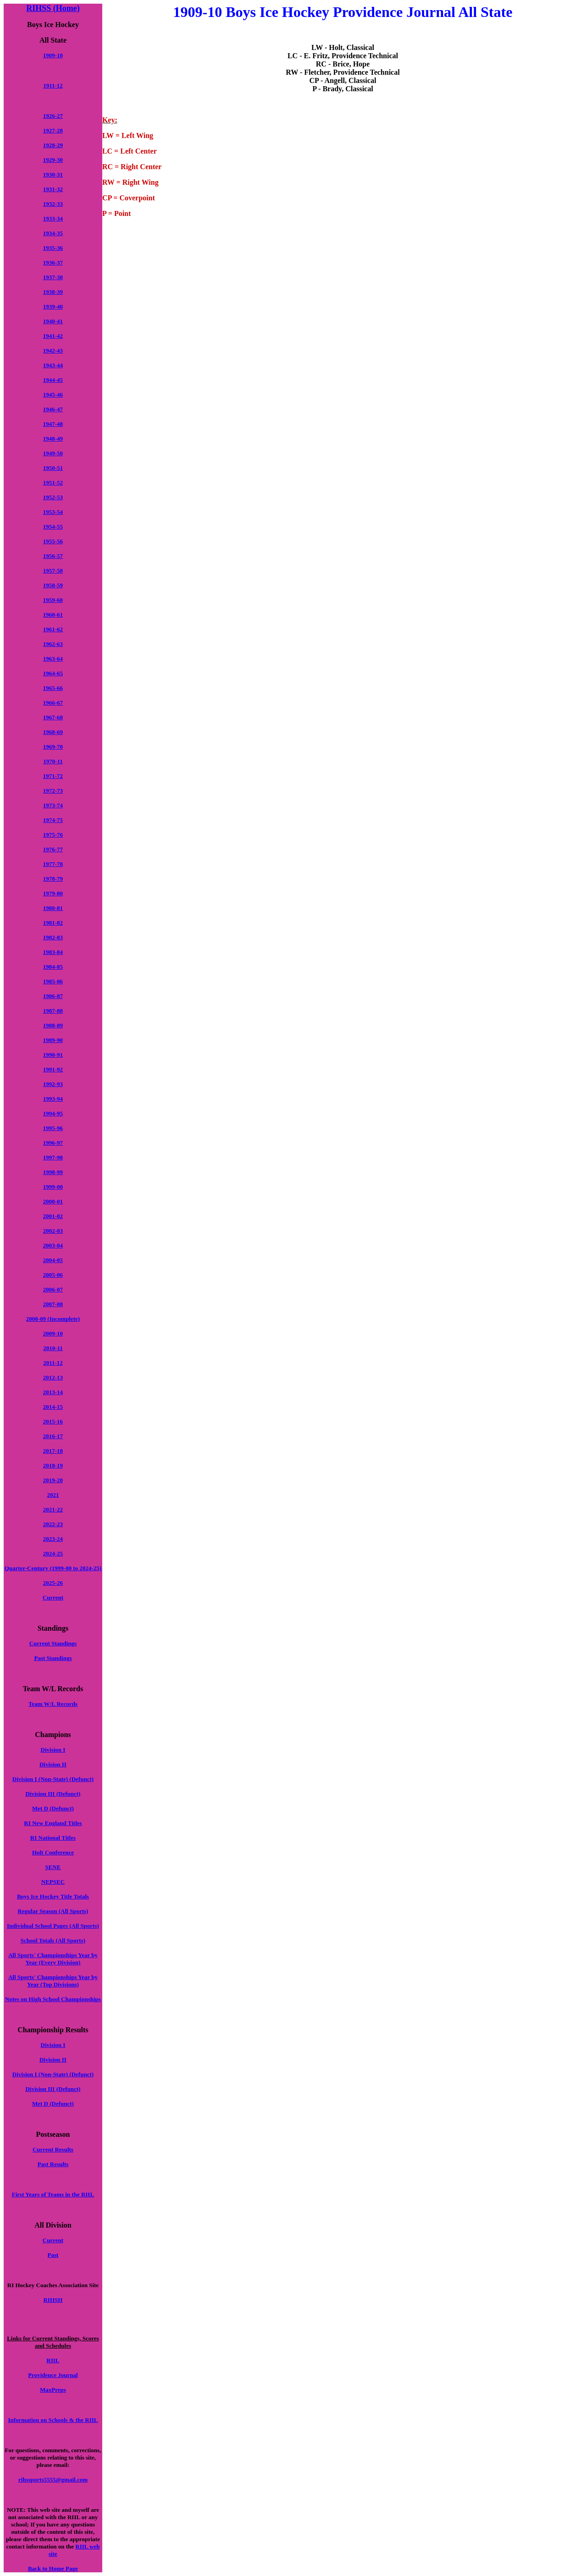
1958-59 (53, 585)
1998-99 (53, 1172)
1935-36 (53, 247)
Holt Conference (53, 1852)
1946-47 (53, 409)
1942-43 (53, 350)
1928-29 (53, 145)
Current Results (53, 2149)
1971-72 (53, 775)
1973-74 (53, 805)
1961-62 (53, 629)
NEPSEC (53, 1881)
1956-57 (53, 555)
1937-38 (53, 277)
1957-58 (53, 570)
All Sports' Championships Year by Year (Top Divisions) (53, 1981)
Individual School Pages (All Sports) (53, 1925)
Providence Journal (53, 2375)
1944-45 (53, 379)
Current (53, 1597)
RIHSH (52, 2299)
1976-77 (53, 849)
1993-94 (53, 1098)
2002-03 (53, 1230)
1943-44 (53, 365)
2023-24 (53, 1538)
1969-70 (53, 746)
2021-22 (53, 1509)
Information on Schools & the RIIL (53, 2419)
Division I (53, 1749)
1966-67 (53, 702)
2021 (53, 1494)
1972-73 (53, 790)
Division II (52, 1764)
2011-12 (53, 1362)
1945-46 (53, 394)
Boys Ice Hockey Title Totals (53, 1896)
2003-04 (53, 1245)
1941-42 (53, 335)
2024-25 (53, 1553)
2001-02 (53, 1216)
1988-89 (53, 1025)
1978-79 (53, 878)
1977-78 (53, 864)
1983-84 (53, 952)
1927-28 (53, 130)
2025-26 (53, 1582)
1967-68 (53, 717)
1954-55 (53, 526)
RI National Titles (53, 1837)
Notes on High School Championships (53, 1999)
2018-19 (53, 1465)
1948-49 (53, 438)
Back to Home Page (53, 2568)
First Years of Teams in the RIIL (53, 2194)
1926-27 (53, 115)
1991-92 (53, 1069)
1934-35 (53, 233)
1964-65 (53, 673)
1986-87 (53, 996)
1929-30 (53, 159)
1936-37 (53, 262)
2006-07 (53, 1289)
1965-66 (53, 687)
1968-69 (53, 731)
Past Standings (53, 1658)
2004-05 (53, 1260)
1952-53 (53, 497)
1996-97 (53, 1142)
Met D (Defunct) (53, 1808)
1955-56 (53, 541)
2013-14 (53, 1392)
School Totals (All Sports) (53, 1940)
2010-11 (53, 1348)
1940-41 (53, 321)
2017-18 (53, 1450)
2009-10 (53, 1333)
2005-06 (53, 1274)
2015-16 (53, 1421)
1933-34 (53, 218)
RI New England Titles (53, 1823)
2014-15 (53, 1406)
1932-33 (53, 203)
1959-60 (53, 599)
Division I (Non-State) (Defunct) (53, 1779)
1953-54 (53, 511)
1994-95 (53, 1113)
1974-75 (53, 819)
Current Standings (53, 1643)
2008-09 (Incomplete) (53, 1318)
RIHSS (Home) (53, 8)
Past (53, 2254)
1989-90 (53, 1040)
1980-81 (53, 908)
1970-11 (53, 761)
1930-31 (53, 174)
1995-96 (53, 1128)
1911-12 (53, 85)
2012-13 (53, 1377)
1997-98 (53, 1157)
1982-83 (53, 937)
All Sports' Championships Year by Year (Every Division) (53, 1959)
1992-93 (53, 1084)
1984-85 (53, 966)
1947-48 (53, 423)
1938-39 (53, 291)
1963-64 (53, 658)
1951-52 (53, 482)
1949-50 (53, 453)
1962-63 (53, 643)
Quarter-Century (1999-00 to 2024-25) (53, 1568)
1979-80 (53, 893)
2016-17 (53, 1436)
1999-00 (53, 1186)
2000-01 (53, 1201)
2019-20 (53, 1480)
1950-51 (53, 467)
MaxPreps (53, 2389)
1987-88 (53, 1010)
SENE (53, 1867)
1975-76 (53, 834)
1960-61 (53, 614)
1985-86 (53, 981)
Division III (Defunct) (52, 1793)
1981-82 (53, 922)
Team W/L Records (53, 1703)
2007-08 (53, 1304)
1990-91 (53, 1054)
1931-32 (53, 189)
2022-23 (53, 1524)
